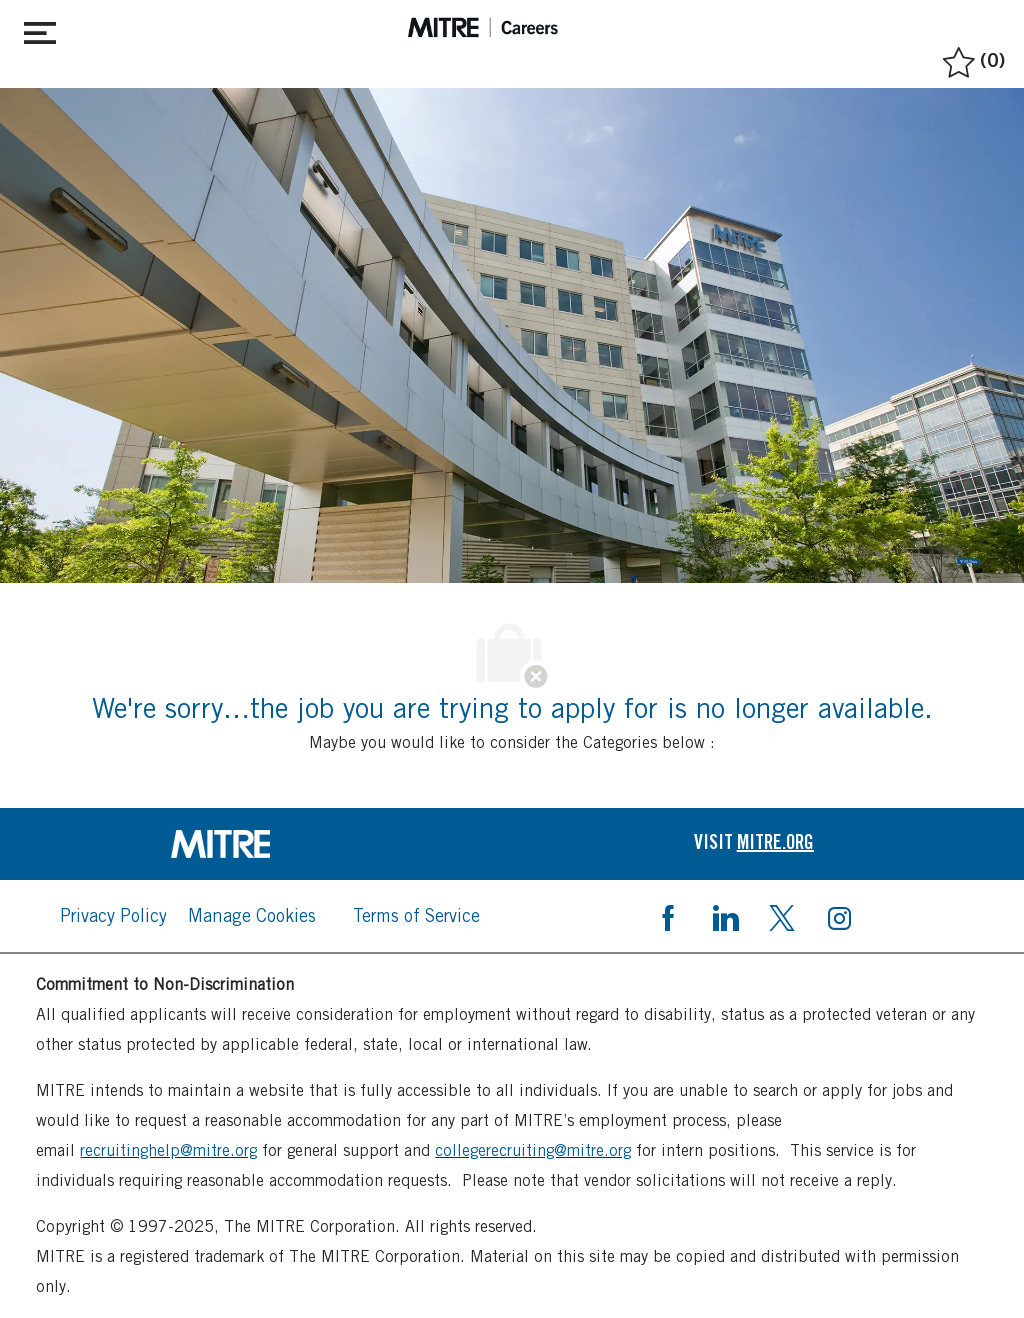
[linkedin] (725, 916)
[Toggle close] (40, 29)
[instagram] (839, 916)
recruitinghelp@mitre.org (168, 1150)
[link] (270, 844)
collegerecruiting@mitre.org (533, 1150)
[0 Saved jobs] (971, 56)
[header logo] (483, 27)
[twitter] (782, 916)
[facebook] (668, 916)
